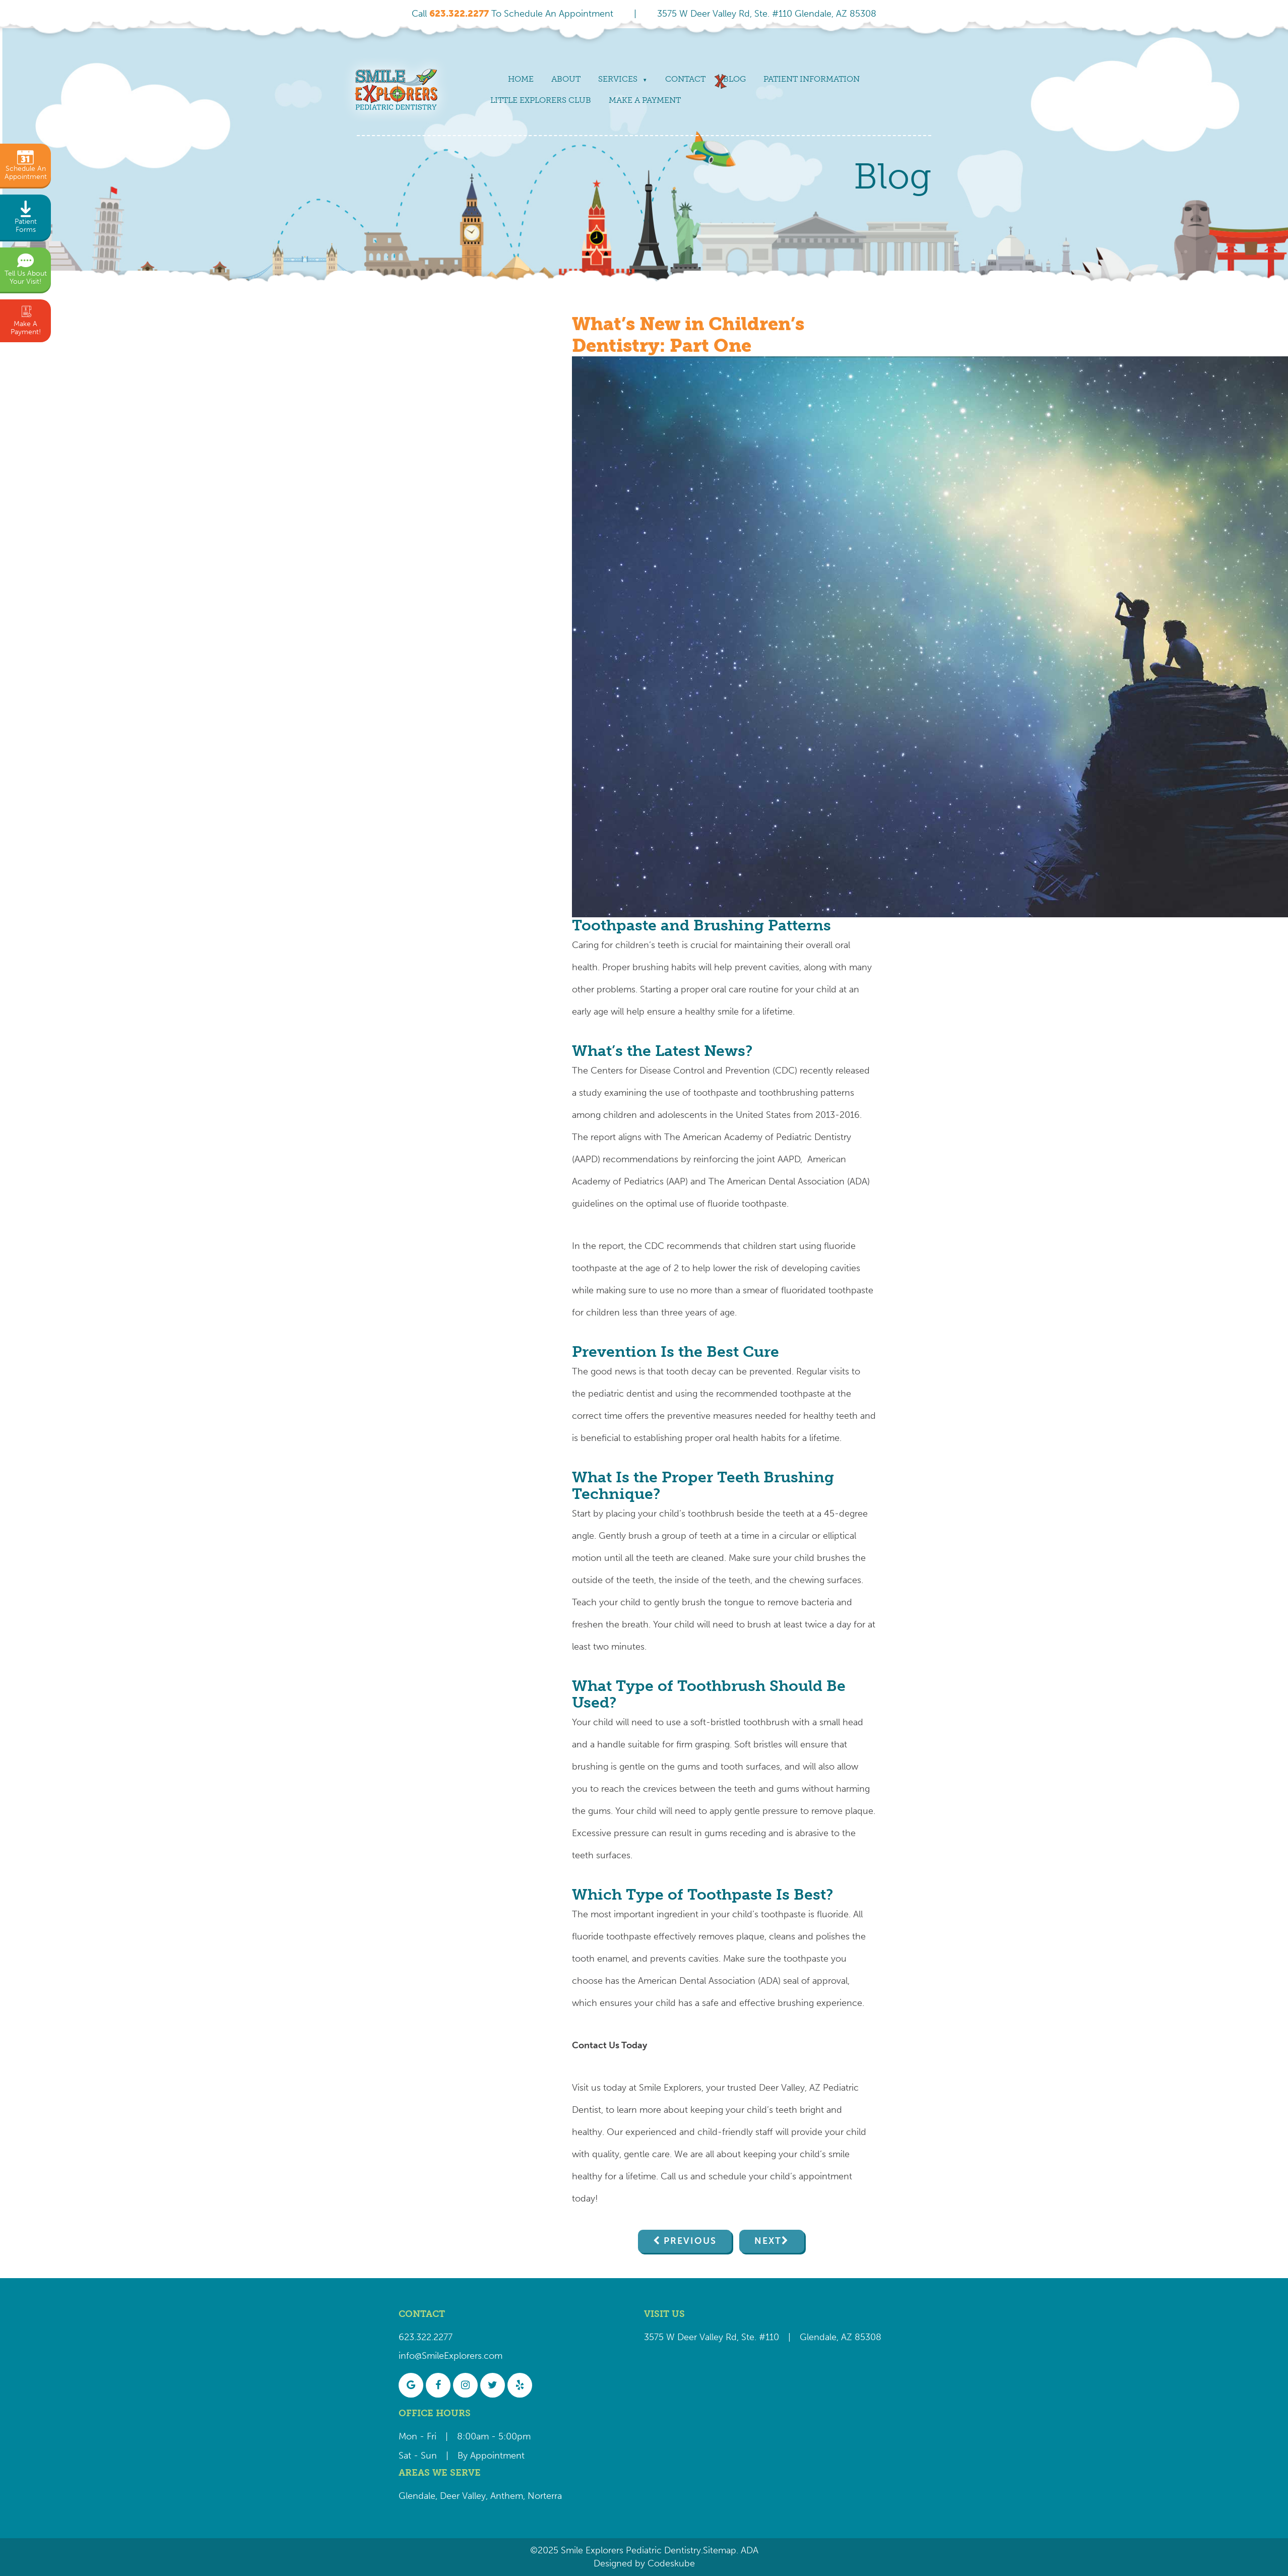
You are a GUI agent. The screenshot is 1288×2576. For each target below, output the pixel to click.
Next (768, 2240)
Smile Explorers (670, 2087)
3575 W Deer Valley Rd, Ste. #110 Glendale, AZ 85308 (766, 13)
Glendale (417, 2495)
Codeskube (671, 2563)
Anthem (506, 2495)
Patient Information (811, 79)
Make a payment (645, 100)
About (566, 79)
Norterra (545, 2495)
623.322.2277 (426, 2337)
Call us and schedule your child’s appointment (756, 2176)
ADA (748, 2550)
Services (617, 79)
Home (521, 79)
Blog (734, 79)
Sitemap (719, 2550)
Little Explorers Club (540, 100)
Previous (690, 2240)
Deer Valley (463, 2495)
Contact (685, 79)
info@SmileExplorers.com (450, 2355)
